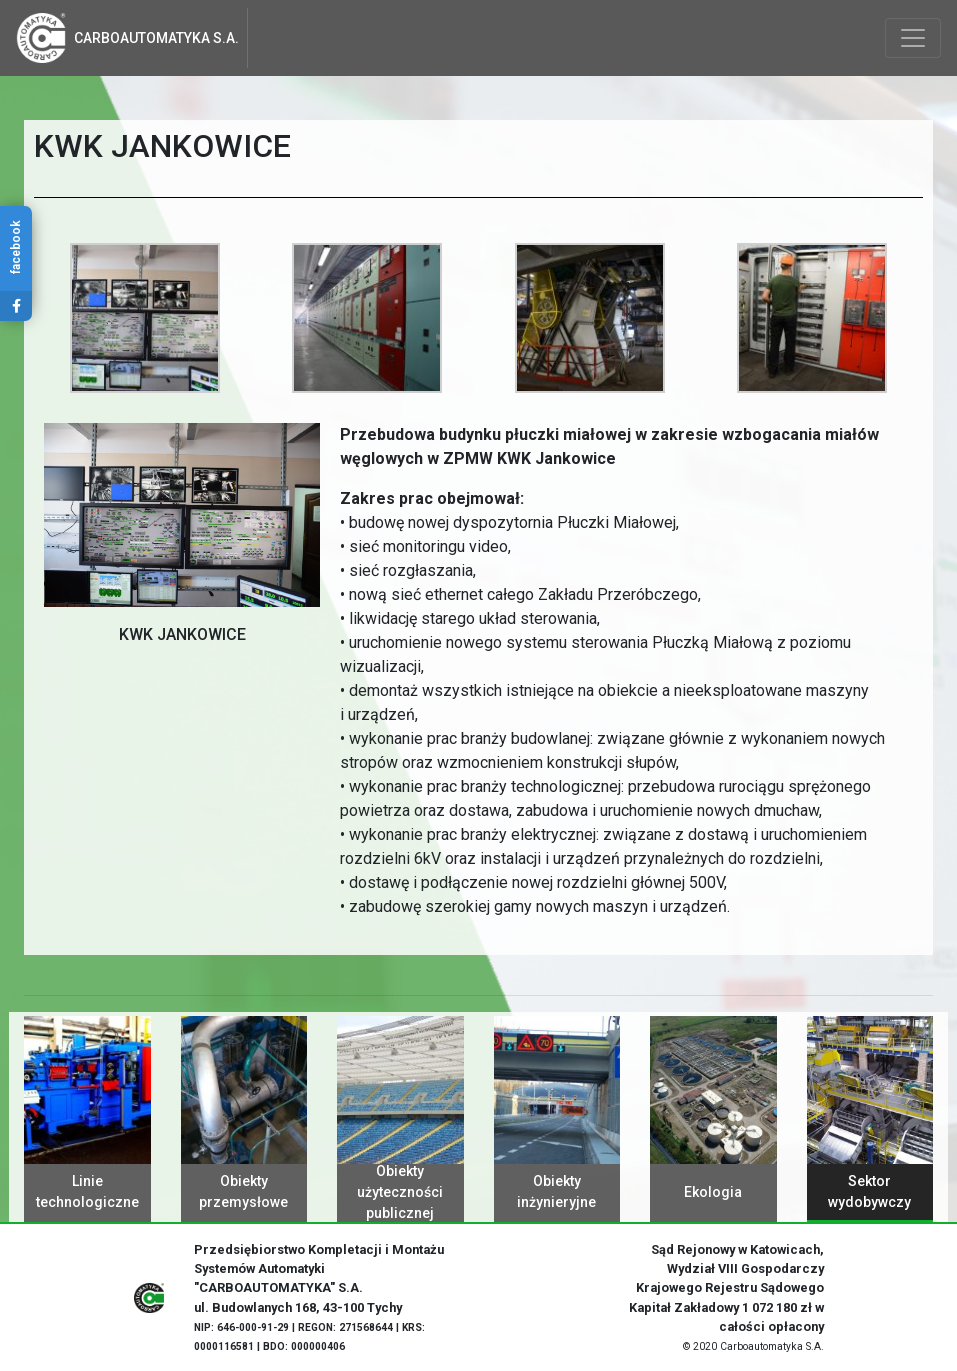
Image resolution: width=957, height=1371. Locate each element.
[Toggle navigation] (913, 38)
